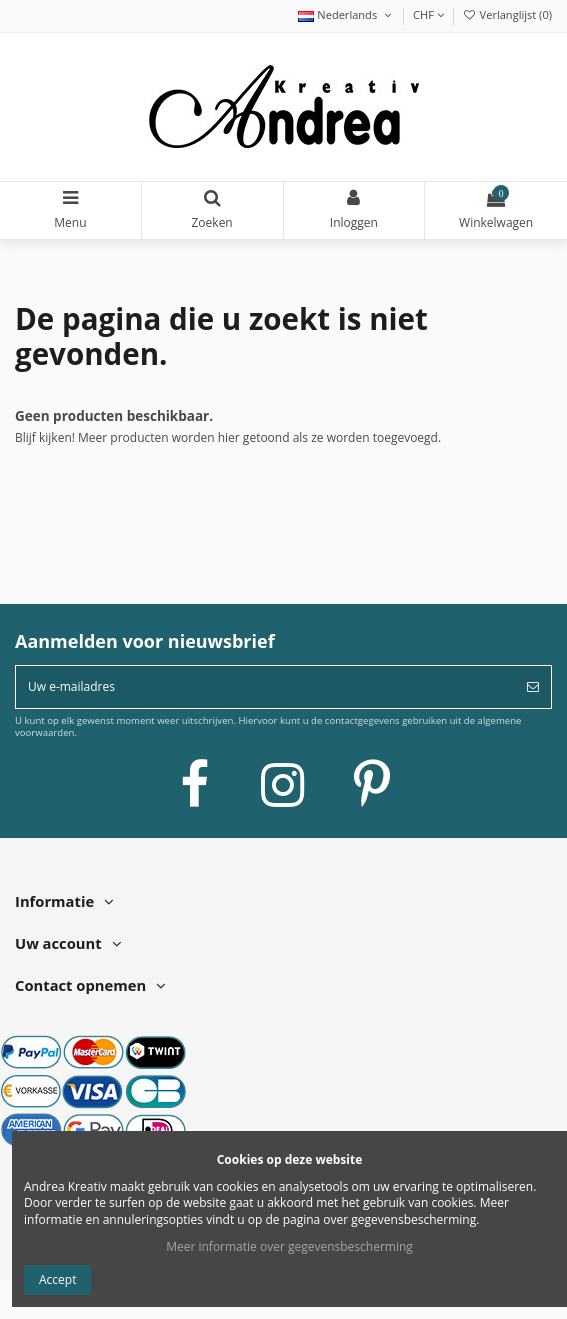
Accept (57, 1279)
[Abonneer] (533, 687)
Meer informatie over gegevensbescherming (289, 1246)
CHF (428, 14)
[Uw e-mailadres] (265, 687)
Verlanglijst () (507, 14)
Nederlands (346, 14)
